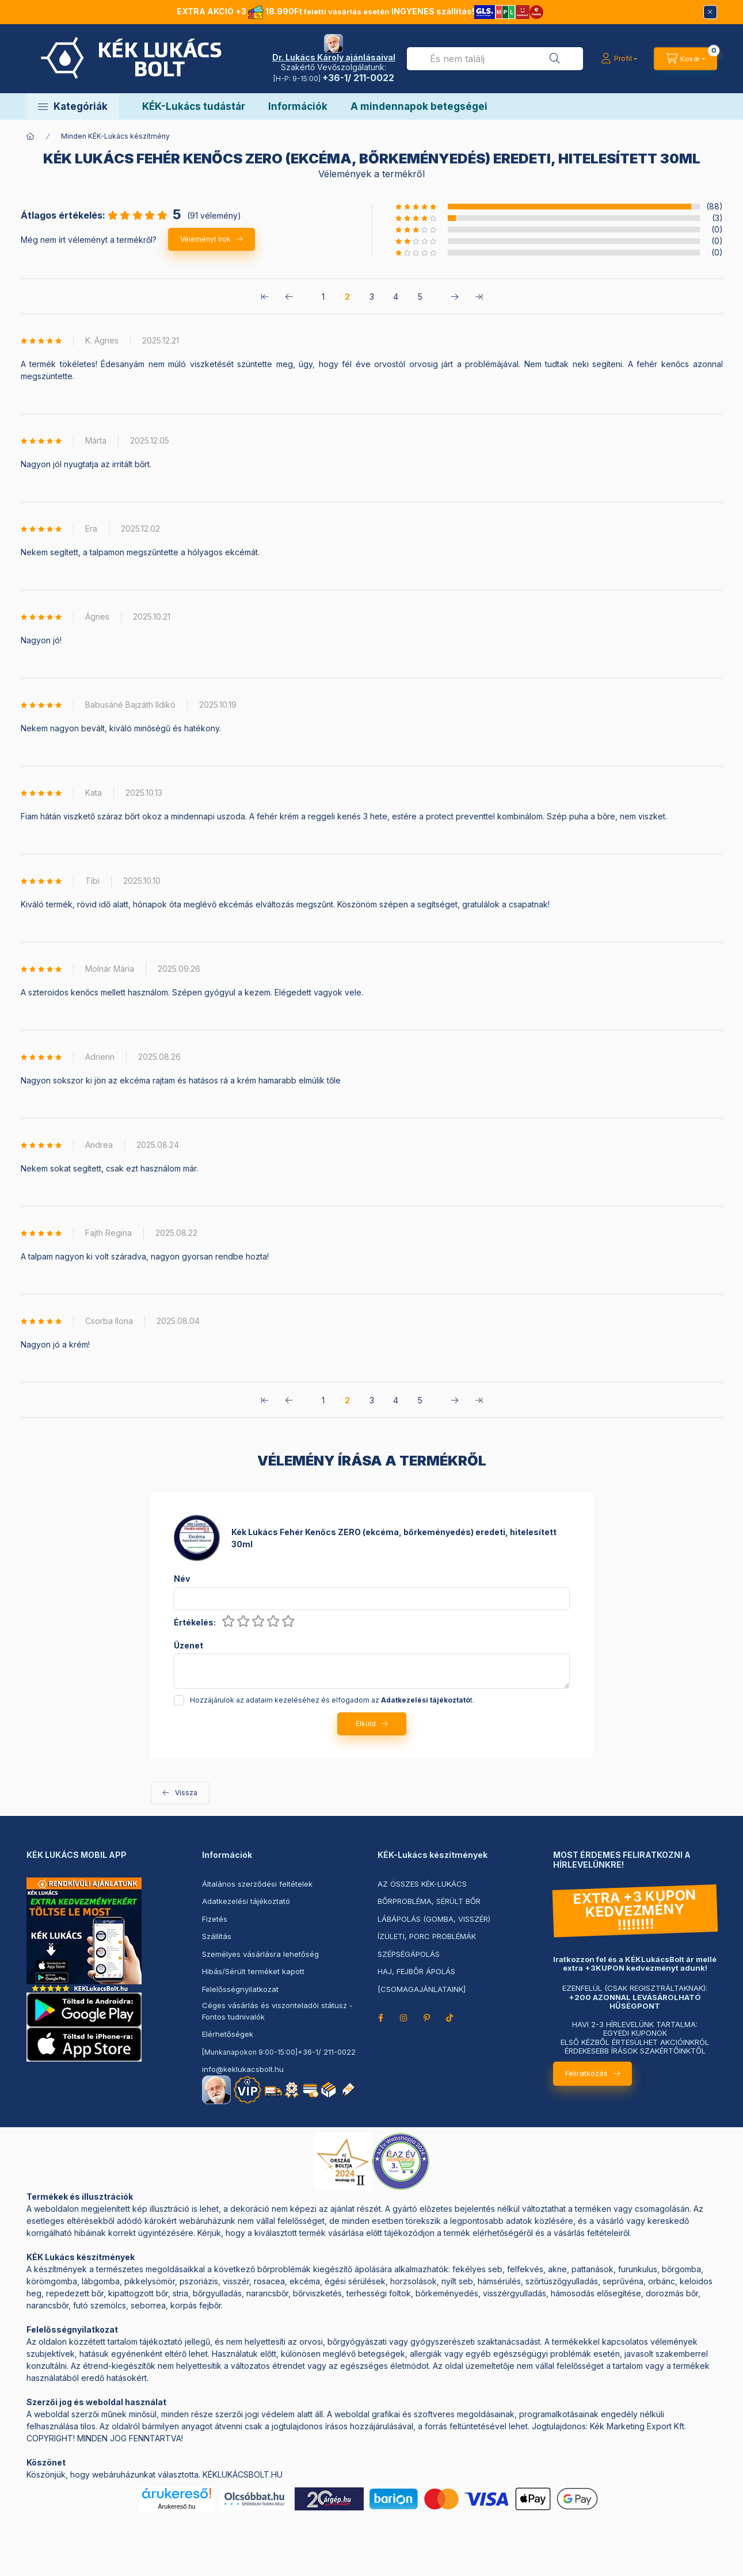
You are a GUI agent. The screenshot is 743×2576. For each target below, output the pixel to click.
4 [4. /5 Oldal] (395, 297)
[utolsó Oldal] (478, 296)
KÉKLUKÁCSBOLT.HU (243, 2474)
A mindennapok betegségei (418, 106)
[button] (72, 106)
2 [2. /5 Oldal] (347, 297)
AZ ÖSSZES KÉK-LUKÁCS (422, 1883)
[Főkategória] (30, 136)
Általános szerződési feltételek (257, 1883)
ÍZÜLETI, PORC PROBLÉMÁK (427, 1936)
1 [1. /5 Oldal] (323, 297)
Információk (297, 106)
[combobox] (495, 58)
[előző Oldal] (288, 296)
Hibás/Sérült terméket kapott (253, 1971)
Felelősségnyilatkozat (240, 1989)
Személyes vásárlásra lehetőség (260, 1954)
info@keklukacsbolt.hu (243, 2069)
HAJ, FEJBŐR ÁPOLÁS (416, 1971)
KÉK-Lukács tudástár (193, 106)
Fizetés (214, 1919)
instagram (404, 2017)
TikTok (450, 2017)
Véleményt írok (205, 239)
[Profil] (619, 58)
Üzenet (188, 1645)
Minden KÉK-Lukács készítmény (115, 136)
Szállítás (216, 1936)
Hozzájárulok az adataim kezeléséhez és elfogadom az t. (332, 1700)
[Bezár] (710, 12)
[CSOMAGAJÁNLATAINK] (422, 1989)
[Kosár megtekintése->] (685, 58)
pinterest (427, 2017)
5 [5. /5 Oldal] (420, 297)
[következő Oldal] (454, 296)
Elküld (366, 1723)
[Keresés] (554, 59)
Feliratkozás (586, 2073)
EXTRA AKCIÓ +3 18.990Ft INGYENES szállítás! (360, 11)
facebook (381, 2017)
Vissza (186, 1792)
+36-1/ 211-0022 (327, 2051)
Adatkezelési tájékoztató (246, 1901)
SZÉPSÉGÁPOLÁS (409, 1954)
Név (182, 1578)
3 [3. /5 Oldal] (371, 297)
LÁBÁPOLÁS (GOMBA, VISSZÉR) (434, 1919)
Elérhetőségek (227, 2034)
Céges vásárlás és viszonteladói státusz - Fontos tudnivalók (277, 2011)
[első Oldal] (264, 296)
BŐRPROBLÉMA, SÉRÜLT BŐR (429, 1901)
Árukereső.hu (176, 2506)
